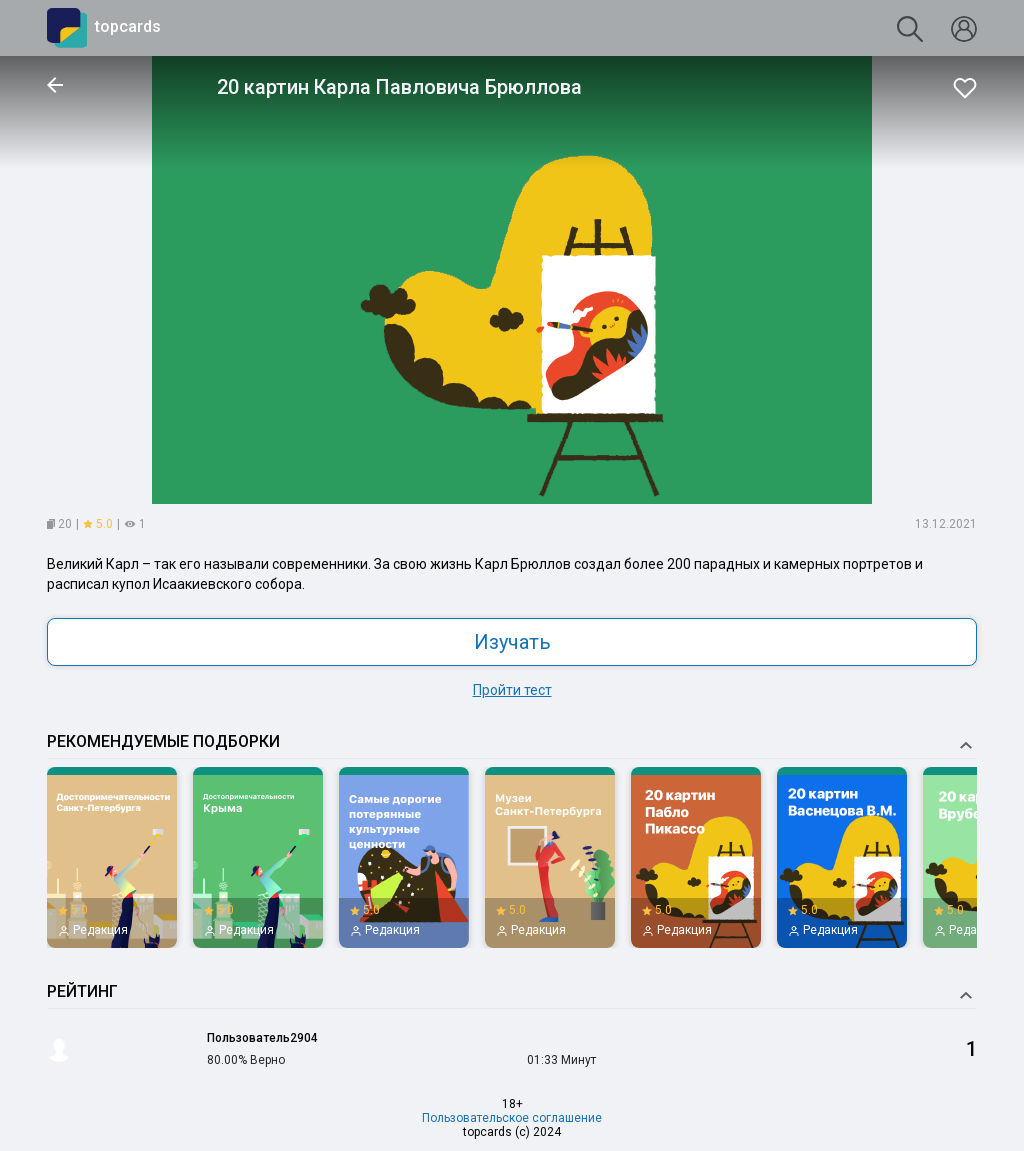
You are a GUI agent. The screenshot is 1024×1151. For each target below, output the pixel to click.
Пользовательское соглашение (512, 1118)
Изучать (512, 642)
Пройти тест (512, 690)
